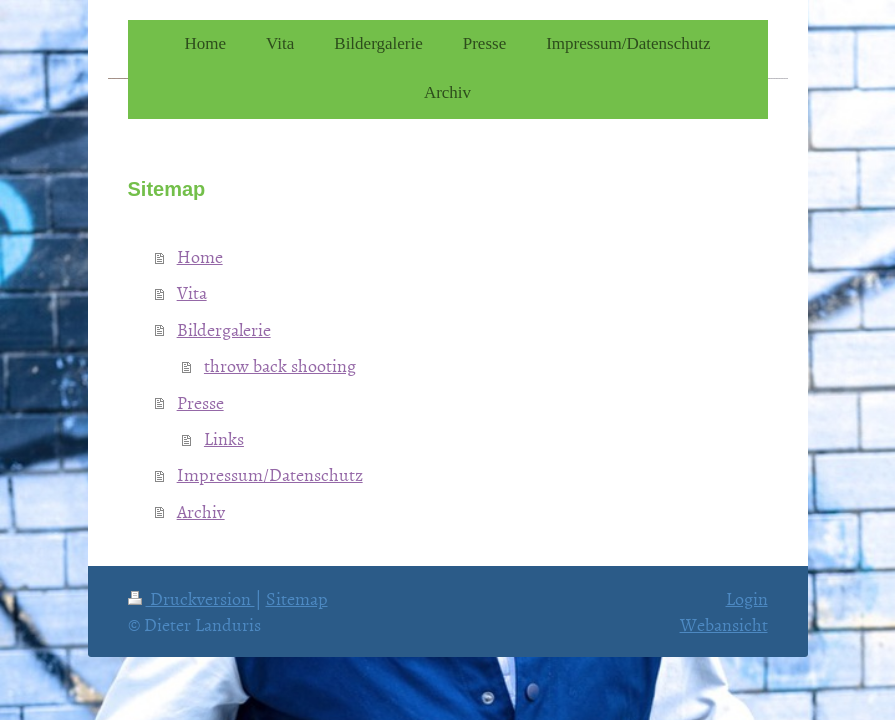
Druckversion (191, 598)
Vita (192, 292)
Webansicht (724, 624)
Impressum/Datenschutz (270, 474)
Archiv (201, 511)
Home (200, 256)
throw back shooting (280, 365)
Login (747, 598)
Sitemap (297, 598)
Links (224, 438)
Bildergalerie (224, 329)
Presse (200, 402)
